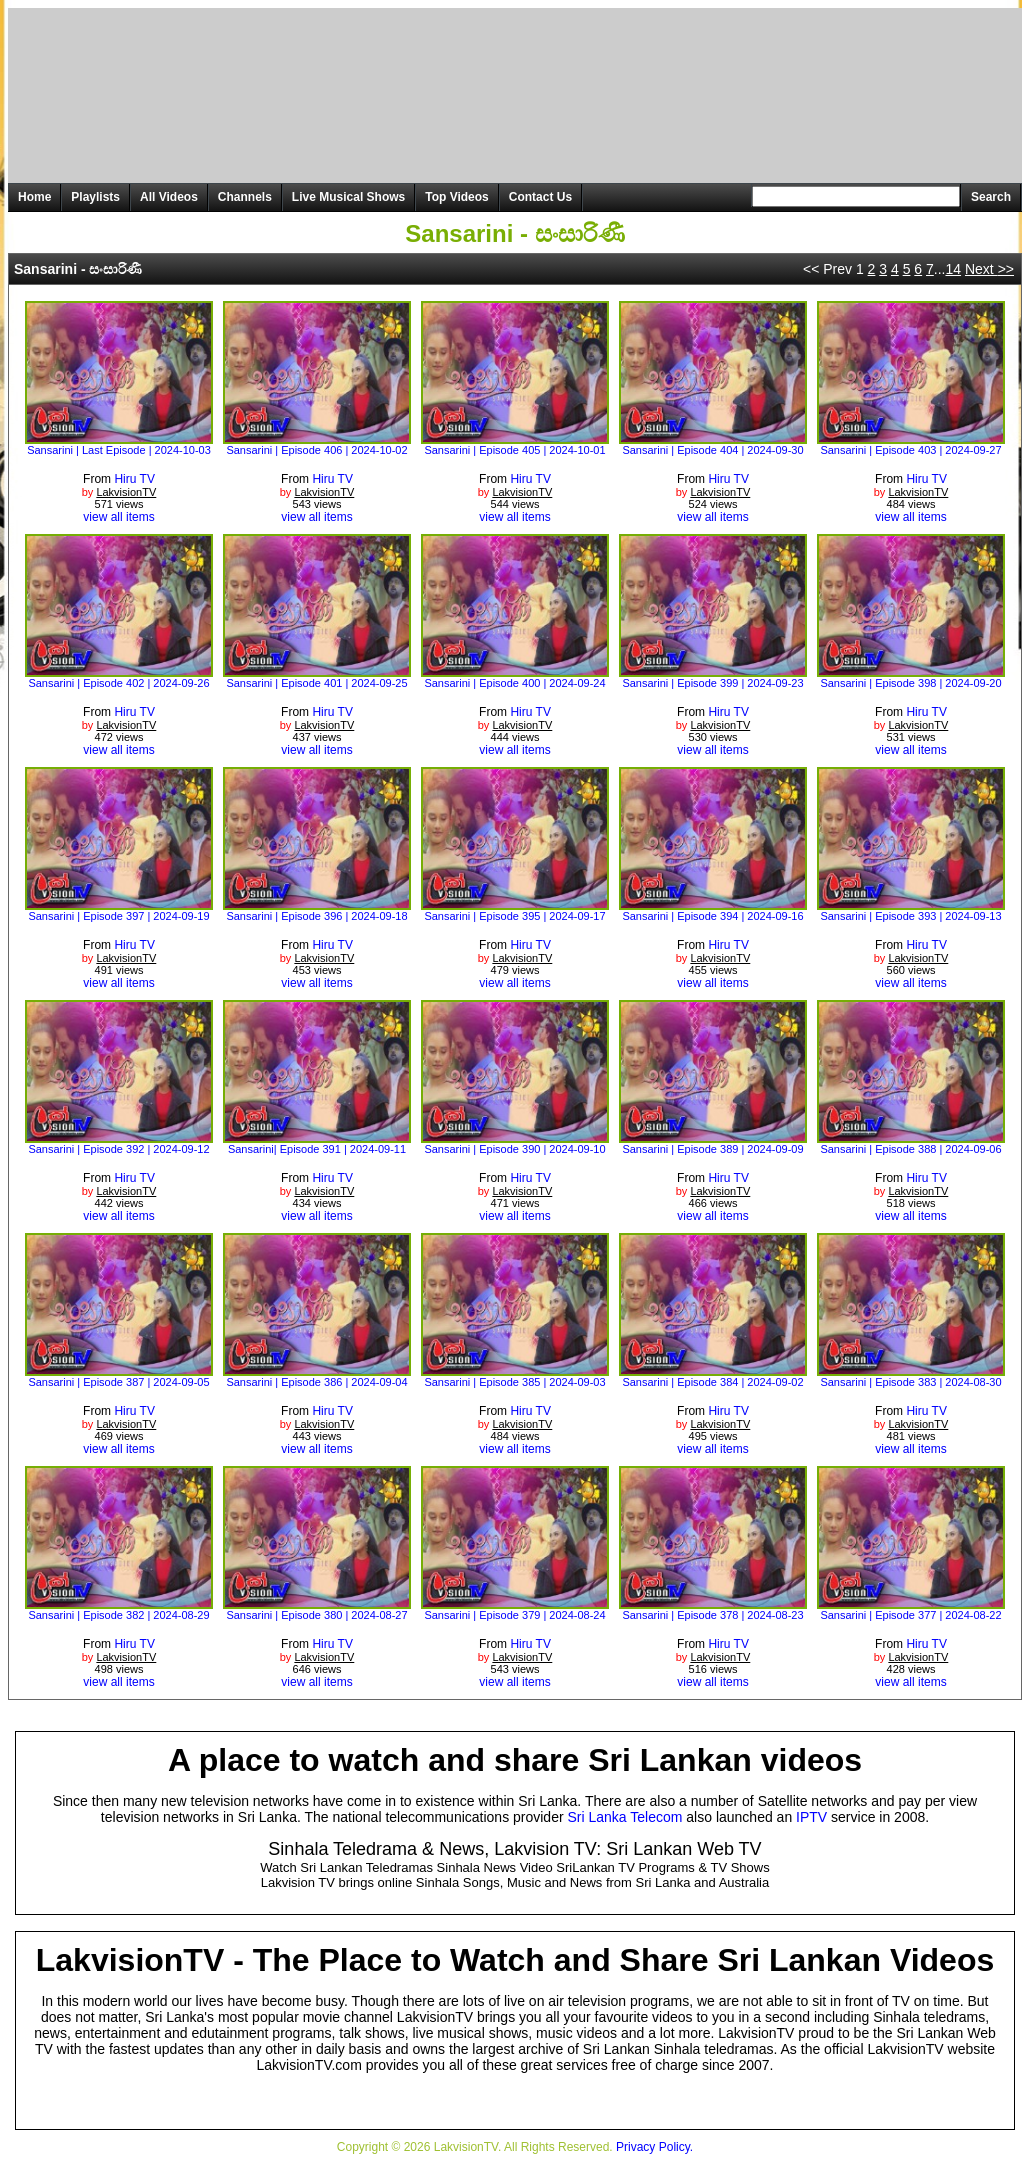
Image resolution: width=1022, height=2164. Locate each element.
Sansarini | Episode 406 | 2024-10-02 (316, 450)
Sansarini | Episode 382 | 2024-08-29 (118, 1615)
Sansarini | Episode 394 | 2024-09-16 (712, 916)
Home (34, 197)
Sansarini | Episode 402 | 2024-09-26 (118, 683)
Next (989, 269)
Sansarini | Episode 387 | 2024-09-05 (118, 1382)
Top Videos (457, 197)
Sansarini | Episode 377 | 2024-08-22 (910, 1615)
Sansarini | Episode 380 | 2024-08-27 (316, 1615)
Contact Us (540, 197)
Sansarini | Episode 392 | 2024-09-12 (118, 1149)
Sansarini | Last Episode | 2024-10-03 (119, 450)
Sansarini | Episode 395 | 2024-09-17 (514, 916)
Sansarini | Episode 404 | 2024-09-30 (712, 450)
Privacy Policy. (654, 2147)
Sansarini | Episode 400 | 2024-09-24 (514, 683)
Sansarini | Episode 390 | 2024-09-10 (514, 1149)
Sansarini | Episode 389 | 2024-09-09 (712, 1149)
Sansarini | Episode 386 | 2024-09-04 (316, 1382)
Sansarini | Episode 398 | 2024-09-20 (910, 683)
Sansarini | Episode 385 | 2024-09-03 (514, 1382)
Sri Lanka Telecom (625, 1817)
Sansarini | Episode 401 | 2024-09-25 (316, 683)
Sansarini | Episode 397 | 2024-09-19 (118, 916)
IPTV (811, 1817)
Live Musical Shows (348, 197)
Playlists (95, 197)
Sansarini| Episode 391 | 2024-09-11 (317, 1149)
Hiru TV (134, 479)
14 (953, 269)
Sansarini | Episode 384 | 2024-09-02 (712, 1382)
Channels (245, 197)
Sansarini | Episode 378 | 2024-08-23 (712, 1615)
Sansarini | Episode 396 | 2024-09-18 (316, 916)
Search (991, 197)
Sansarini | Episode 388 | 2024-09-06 (910, 1149)
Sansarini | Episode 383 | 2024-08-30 (910, 1382)
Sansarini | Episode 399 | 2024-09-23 (712, 683)
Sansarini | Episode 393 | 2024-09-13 (910, 916)
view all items (118, 517)
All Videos (169, 197)
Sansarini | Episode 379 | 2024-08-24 (514, 1615)
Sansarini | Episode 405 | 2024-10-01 (514, 450)
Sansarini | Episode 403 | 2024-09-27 (910, 450)
